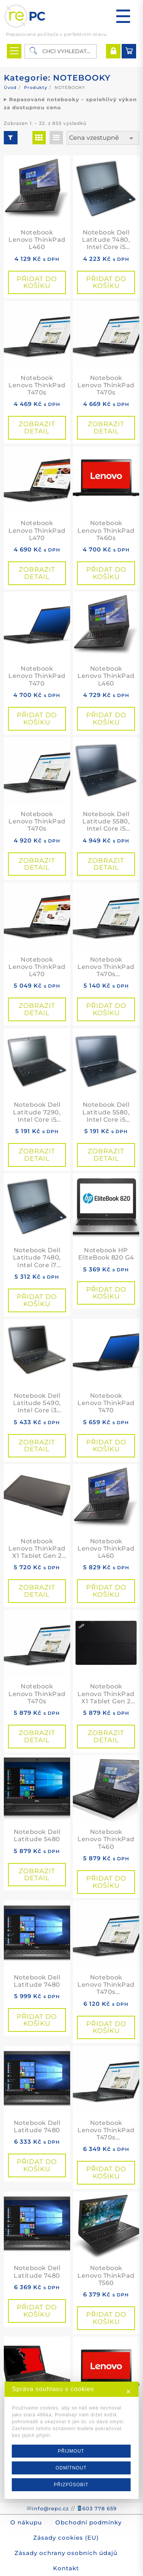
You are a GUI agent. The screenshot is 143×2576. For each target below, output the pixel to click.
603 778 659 (99, 2508)
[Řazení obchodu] (103, 138)
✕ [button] (128, 2393)
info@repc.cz (50, 2508)
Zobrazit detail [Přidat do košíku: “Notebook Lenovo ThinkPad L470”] (37, 573)
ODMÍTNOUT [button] (71, 2469)
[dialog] (71, 2441)
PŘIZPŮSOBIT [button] (71, 2486)
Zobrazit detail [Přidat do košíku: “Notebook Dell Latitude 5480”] (37, 1874)
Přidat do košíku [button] (37, 282)
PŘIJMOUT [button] (71, 2452)
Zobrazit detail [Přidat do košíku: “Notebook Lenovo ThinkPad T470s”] (37, 427)
